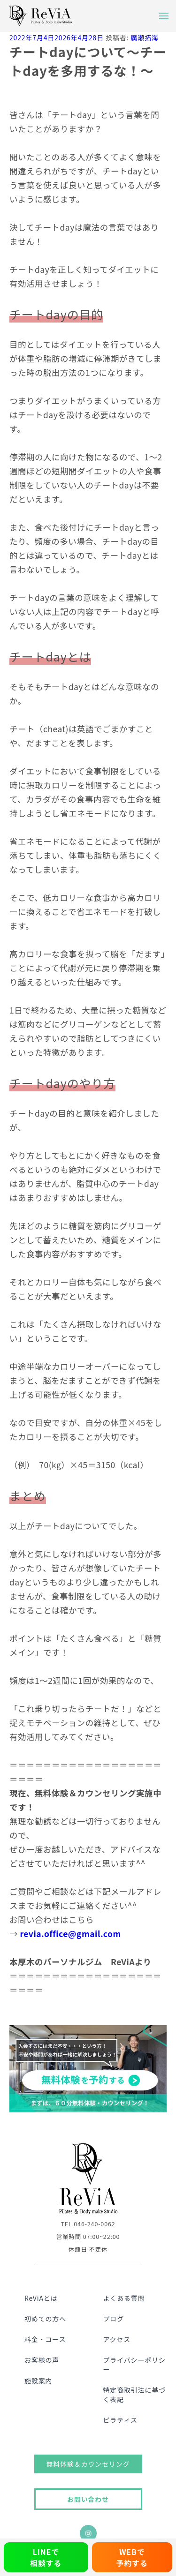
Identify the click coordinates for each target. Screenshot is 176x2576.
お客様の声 (41, 2360)
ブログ (113, 2318)
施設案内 (38, 2380)
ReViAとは (40, 2298)
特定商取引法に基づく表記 (134, 2394)
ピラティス (120, 2420)
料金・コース (45, 2339)
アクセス (117, 2339)
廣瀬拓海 (144, 37)
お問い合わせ (88, 2499)
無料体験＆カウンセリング (88, 2464)
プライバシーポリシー (134, 2364)
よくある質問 (124, 2298)
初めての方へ (45, 2318)
